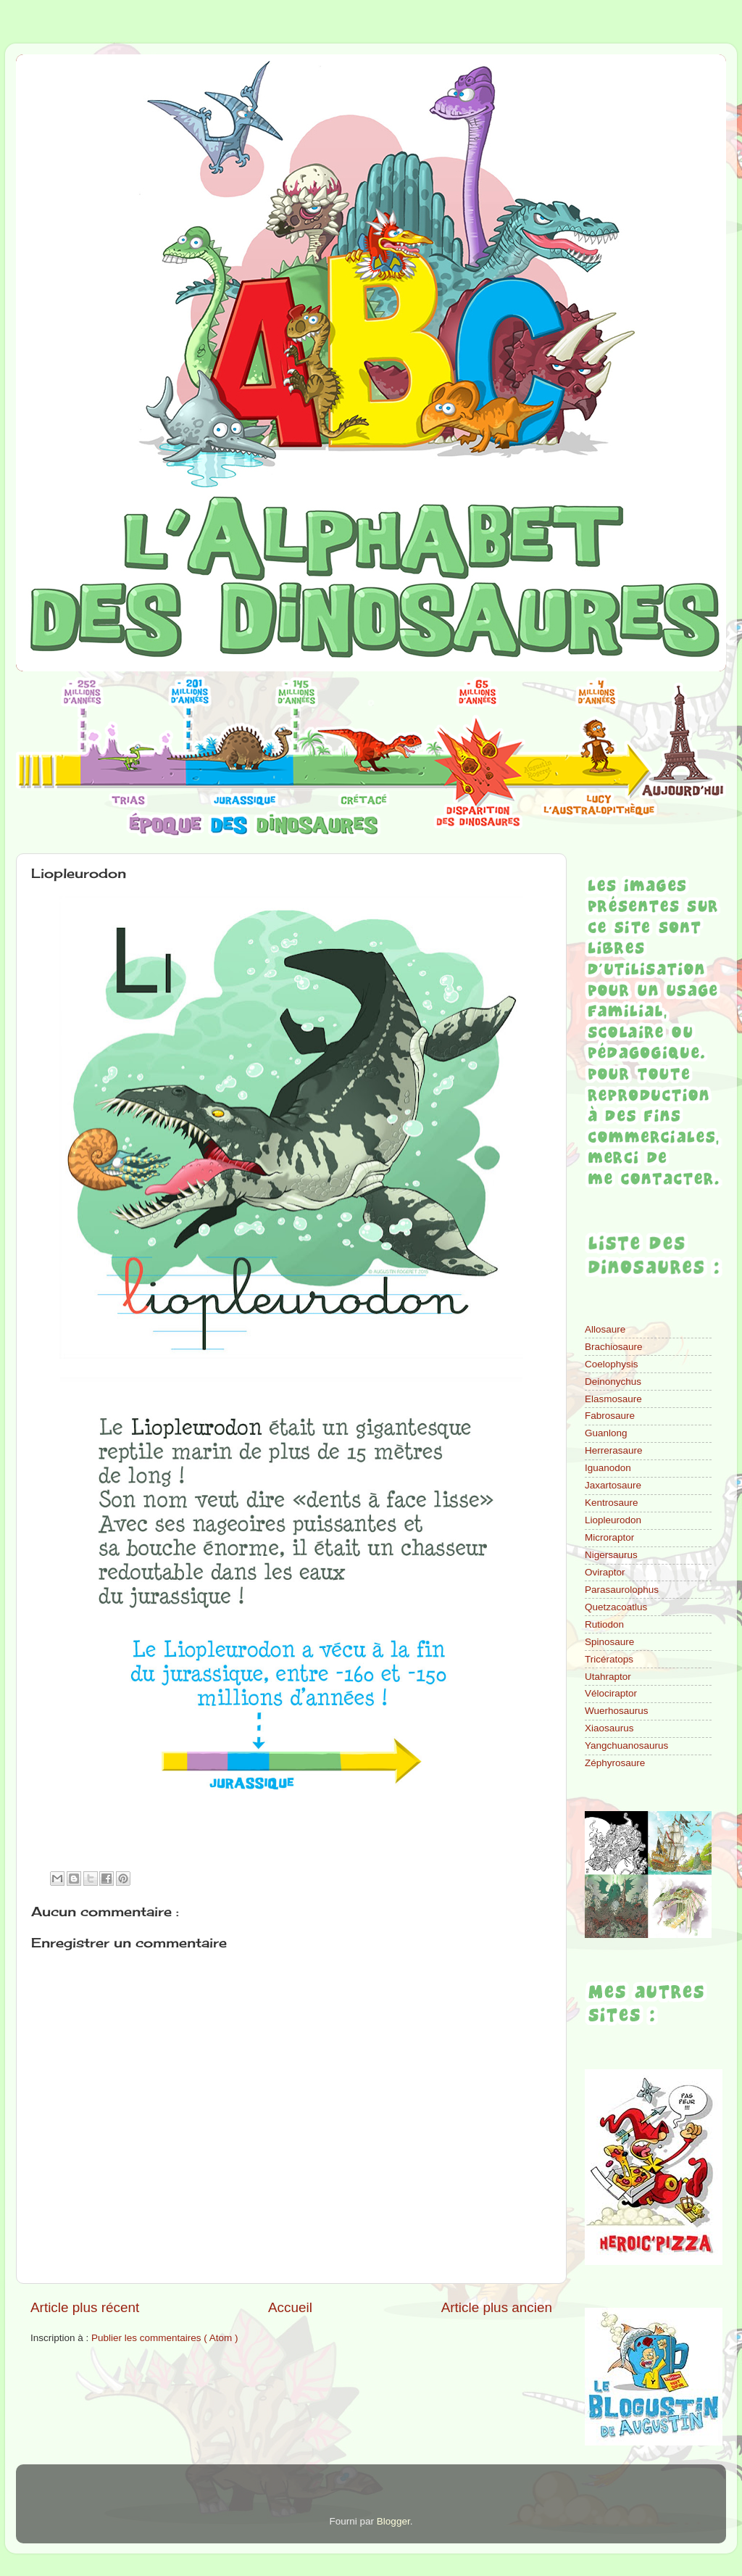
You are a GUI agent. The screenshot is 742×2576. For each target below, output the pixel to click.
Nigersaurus (611, 1554)
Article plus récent (84, 2307)
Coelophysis (611, 1364)
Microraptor (609, 1537)
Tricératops (609, 1659)
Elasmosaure (613, 1398)
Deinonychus (613, 1381)
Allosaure (605, 1329)
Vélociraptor (611, 1693)
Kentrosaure (611, 1502)
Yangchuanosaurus (626, 1745)
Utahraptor (608, 1676)
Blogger (393, 2521)
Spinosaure (609, 1641)
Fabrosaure (610, 1415)
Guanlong (606, 1433)
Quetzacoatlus (616, 1607)
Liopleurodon (613, 1520)
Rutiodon (604, 1624)
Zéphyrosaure (615, 1762)
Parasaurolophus (622, 1589)
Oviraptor (605, 1572)
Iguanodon (608, 1467)
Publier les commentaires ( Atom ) (164, 2337)
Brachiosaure (614, 1346)
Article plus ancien (496, 2307)
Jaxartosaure (613, 1485)
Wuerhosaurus (617, 1710)
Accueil (290, 2307)
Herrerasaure (614, 1450)
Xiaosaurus (609, 1728)
